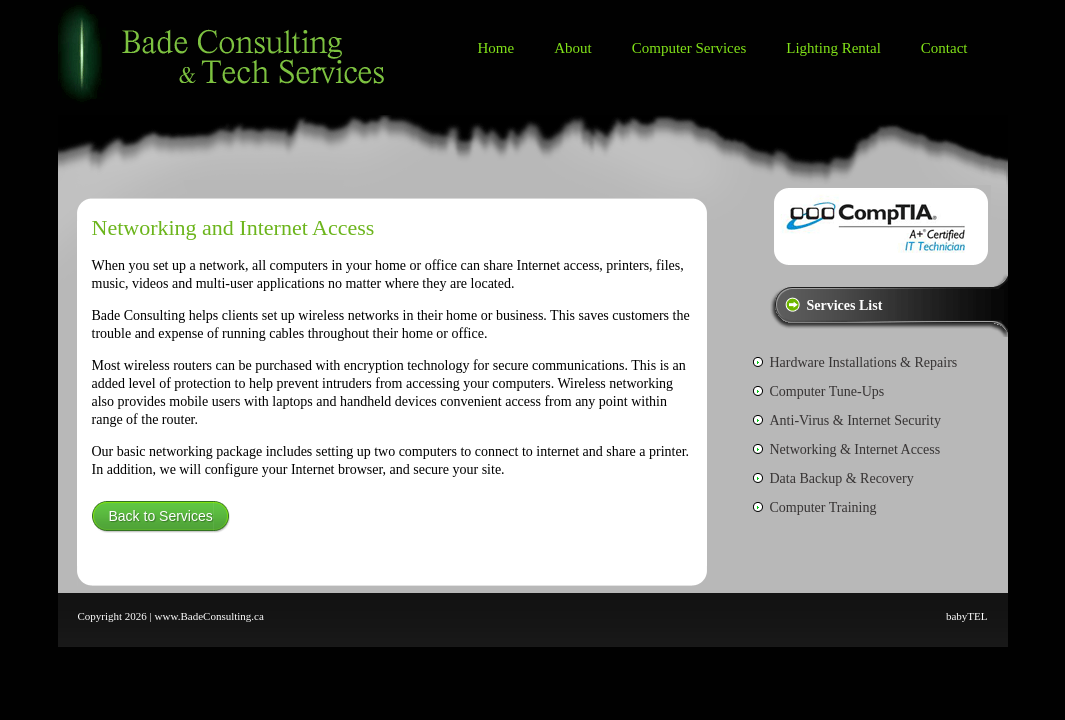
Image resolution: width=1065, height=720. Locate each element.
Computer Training (823, 507)
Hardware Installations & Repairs (864, 362)
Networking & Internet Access (855, 449)
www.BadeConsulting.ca (209, 616)
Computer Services (689, 48)
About (573, 48)
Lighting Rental (833, 48)
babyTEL (967, 616)
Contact (944, 48)
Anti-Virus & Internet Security (855, 420)
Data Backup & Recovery (842, 478)
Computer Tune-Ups (827, 391)
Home (496, 48)
